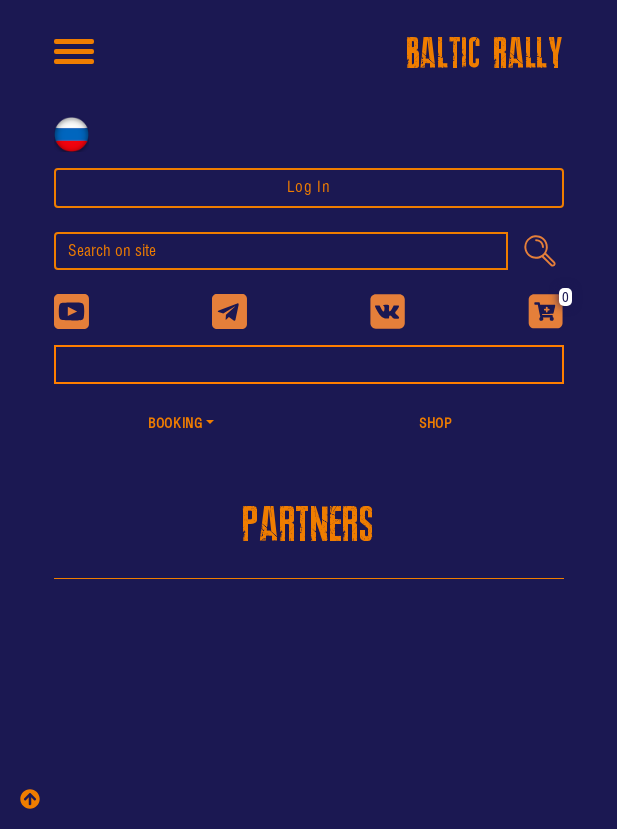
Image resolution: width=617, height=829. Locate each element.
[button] (181, 425)
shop (436, 424)
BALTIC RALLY (485, 54)
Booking (175, 424)
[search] (281, 251)
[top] (30, 799)
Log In (309, 187)
